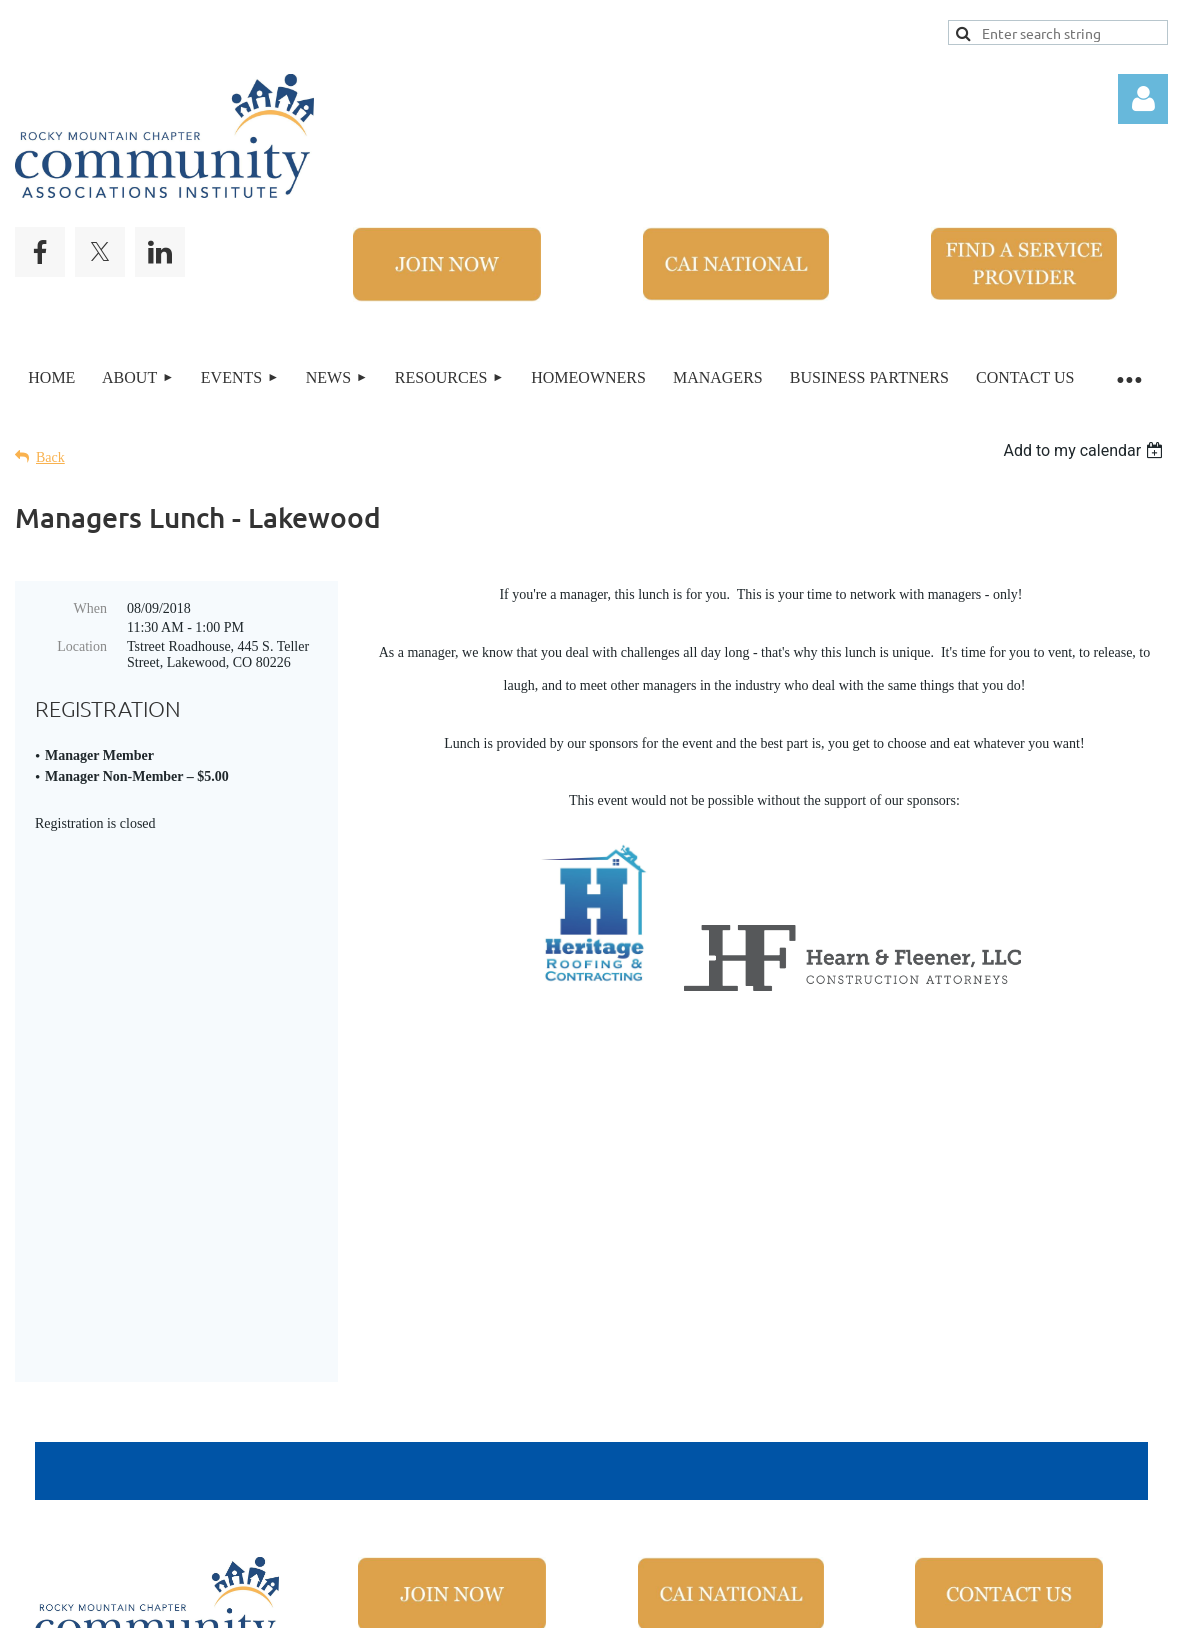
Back (50, 457)
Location (82, 646)
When (90, 608)
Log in (1143, 99)
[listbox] (1085, 450)
